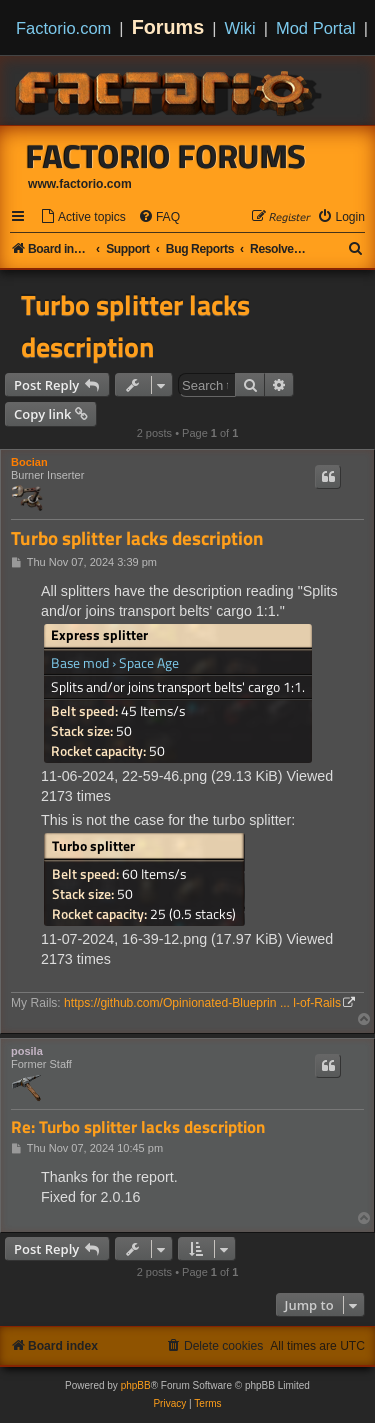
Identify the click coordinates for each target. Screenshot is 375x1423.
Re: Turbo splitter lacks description (138, 1127)
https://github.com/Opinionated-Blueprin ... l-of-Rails (202, 1003)
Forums (168, 27)
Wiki (240, 28)
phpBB (136, 1385)
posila (27, 1051)
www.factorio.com (80, 184)
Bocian (29, 462)
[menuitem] (83, 217)
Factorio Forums (166, 156)
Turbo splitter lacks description (135, 326)
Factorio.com (63, 28)
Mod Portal (316, 28)
